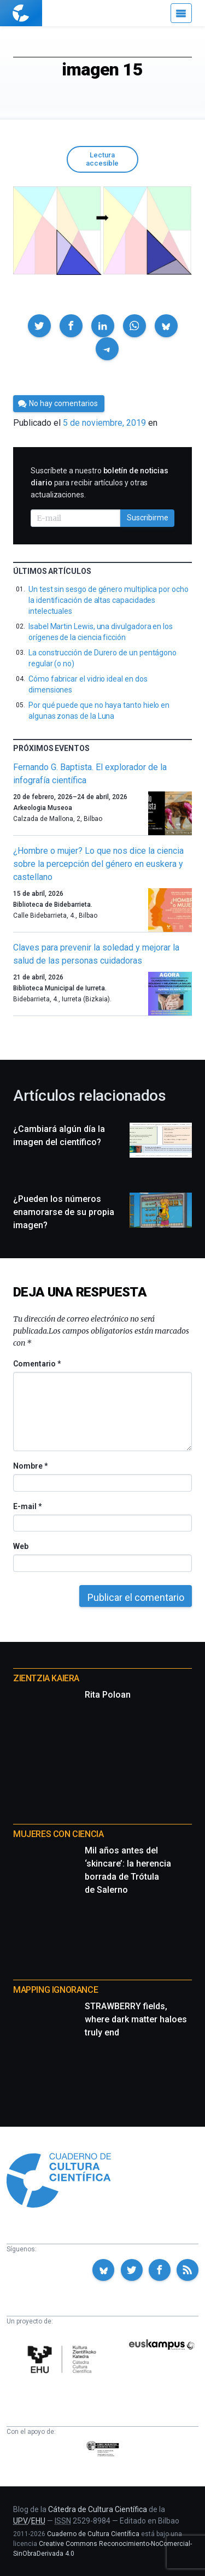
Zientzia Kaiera (46, 1678)
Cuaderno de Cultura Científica (93, 2534)
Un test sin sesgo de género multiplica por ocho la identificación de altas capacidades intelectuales (108, 600)
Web (20, 1546)
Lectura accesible (102, 159)
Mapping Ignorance (55, 1990)
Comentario (37, 1363)
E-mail (27, 1506)
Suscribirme (147, 517)
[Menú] (181, 13)
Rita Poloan (108, 1694)
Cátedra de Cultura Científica (97, 2509)
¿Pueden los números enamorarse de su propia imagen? (63, 1212)
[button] (39, 325)
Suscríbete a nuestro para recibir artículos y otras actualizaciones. (99, 482)
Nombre (30, 1466)
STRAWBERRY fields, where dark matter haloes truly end (136, 2019)
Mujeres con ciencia (58, 1834)
